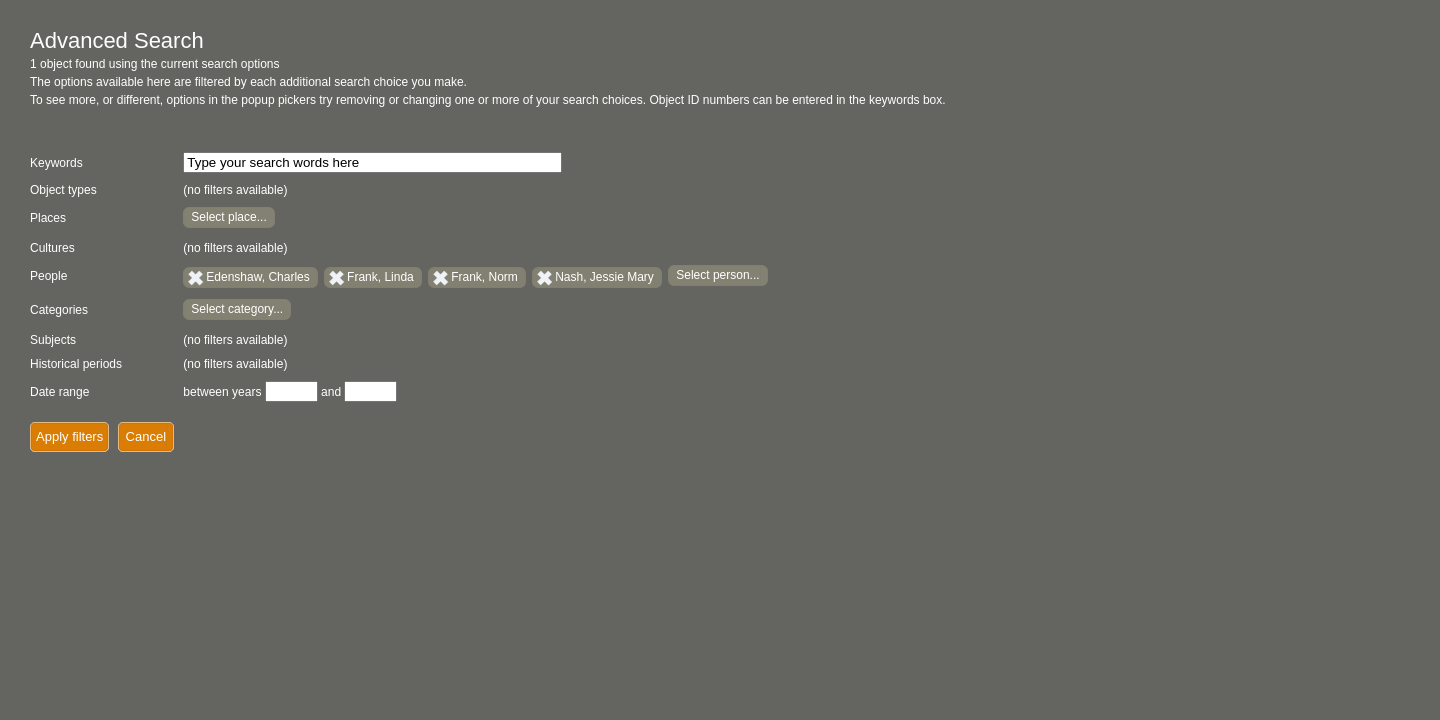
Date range (59, 392)
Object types (63, 190)
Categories (59, 310)
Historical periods (76, 364)
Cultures (52, 248)
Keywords (56, 163)
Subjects (53, 340)
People (48, 276)
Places (48, 218)
